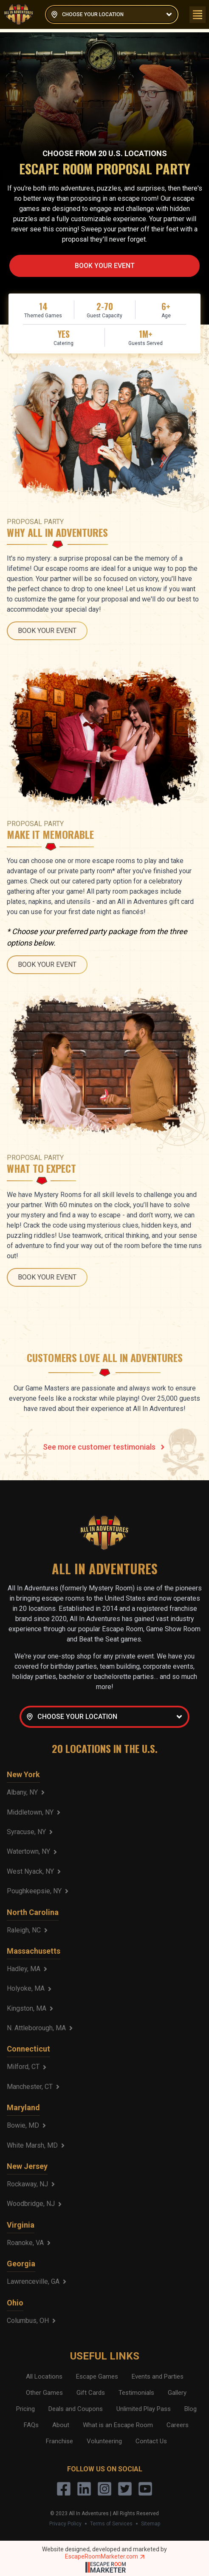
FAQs (31, 2425)
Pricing (25, 2409)
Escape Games (97, 2376)
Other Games (44, 2392)
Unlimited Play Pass (143, 2409)
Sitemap (150, 2524)
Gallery (177, 2392)
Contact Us (151, 2441)
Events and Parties (158, 2376)
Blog (190, 2409)
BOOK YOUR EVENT (105, 266)
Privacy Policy (65, 2524)
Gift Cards (90, 2392)
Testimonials (136, 2392)
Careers (178, 2425)
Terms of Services (111, 2524)
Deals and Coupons (75, 2409)
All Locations (44, 2376)
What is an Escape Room (118, 2425)
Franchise (59, 2441)
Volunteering (104, 2441)
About (60, 2425)
